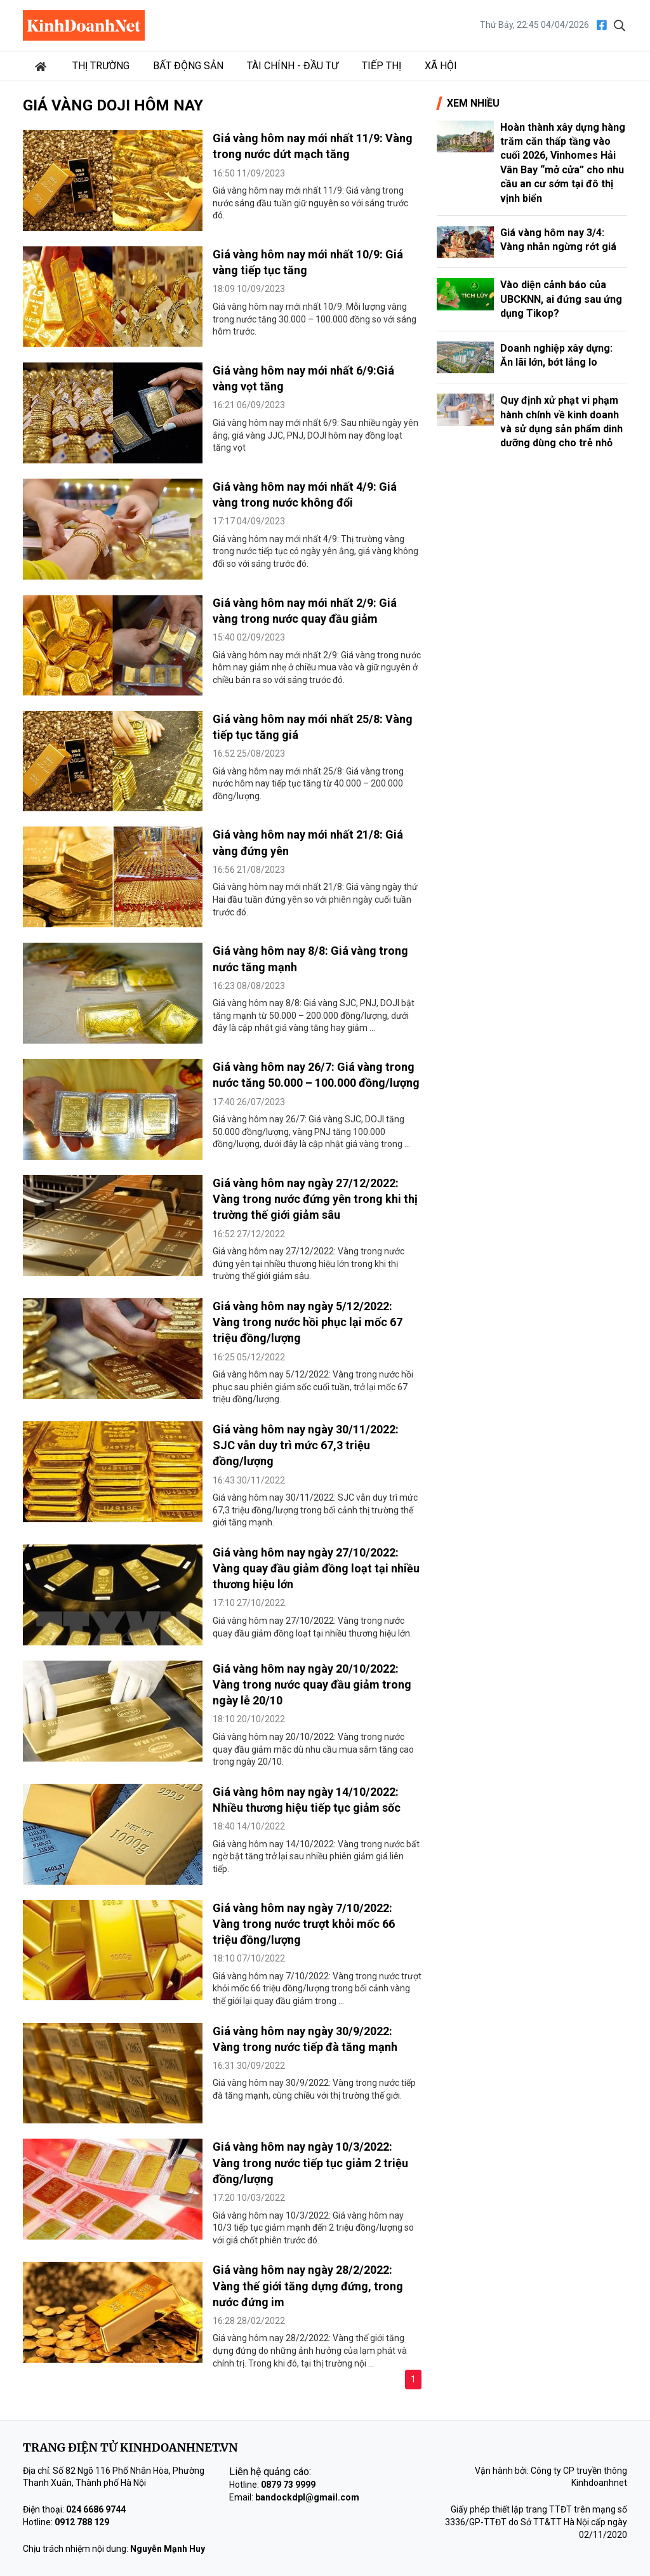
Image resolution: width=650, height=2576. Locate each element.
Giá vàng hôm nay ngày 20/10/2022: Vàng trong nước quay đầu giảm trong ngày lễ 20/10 (312, 1684)
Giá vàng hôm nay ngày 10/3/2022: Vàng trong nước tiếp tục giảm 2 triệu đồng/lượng (310, 2162)
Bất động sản (188, 66)
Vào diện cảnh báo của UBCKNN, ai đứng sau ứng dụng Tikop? (561, 299)
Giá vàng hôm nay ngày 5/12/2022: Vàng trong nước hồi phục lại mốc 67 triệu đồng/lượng (307, 1321)
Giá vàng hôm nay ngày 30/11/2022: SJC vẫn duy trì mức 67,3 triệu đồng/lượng (306, 1445)
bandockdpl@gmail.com (307, 2497)
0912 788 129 (82, 2522)
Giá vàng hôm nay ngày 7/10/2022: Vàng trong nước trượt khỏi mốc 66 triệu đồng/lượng (304, 1923)
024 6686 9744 (96, 2509)
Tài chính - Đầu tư (292, 66)
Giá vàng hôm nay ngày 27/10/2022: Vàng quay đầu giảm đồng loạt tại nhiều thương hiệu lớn (316, 1568)
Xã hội (441, 66)
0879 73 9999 (288, 2485)
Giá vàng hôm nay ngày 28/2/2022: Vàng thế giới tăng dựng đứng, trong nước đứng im (308, 2285)
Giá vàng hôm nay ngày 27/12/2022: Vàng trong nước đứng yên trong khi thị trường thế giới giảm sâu (315, 1198)
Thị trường (100, 66)
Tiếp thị (381, 66)
